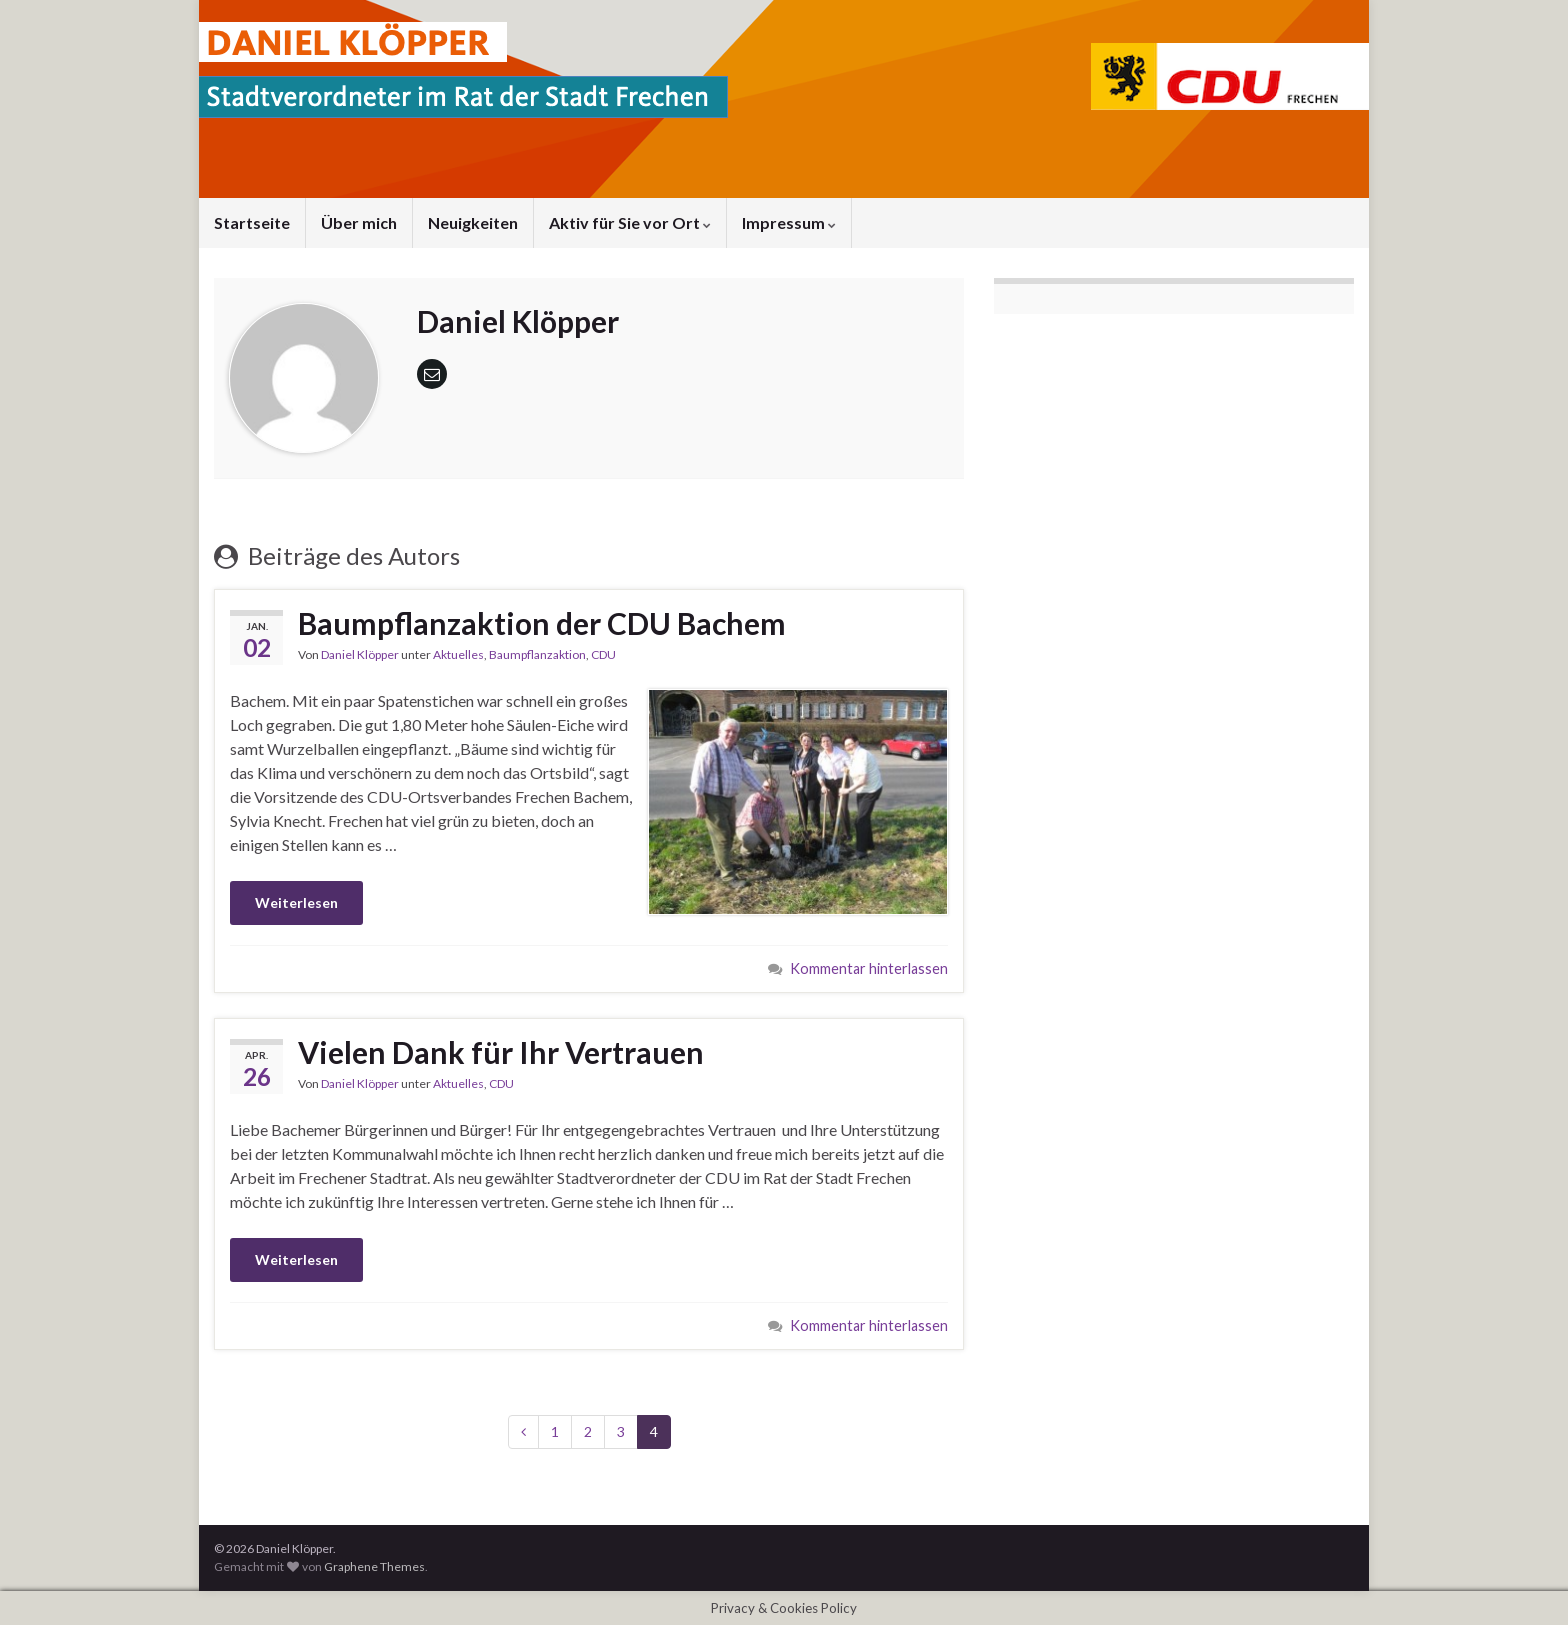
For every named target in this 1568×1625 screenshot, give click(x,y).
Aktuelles (458, 654)
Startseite (252, 222)
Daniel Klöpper (360, 654)
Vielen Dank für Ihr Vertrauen (501, 1052)
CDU (603, 654)
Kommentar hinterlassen (869, 968)
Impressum (789, 222)
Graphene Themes (374, 1566)
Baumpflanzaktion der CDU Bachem (542, 623)
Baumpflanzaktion (537, 654)
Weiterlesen (296, 902)
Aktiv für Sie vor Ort (630, 222)
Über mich (359, 222)
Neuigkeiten (473, 222)
